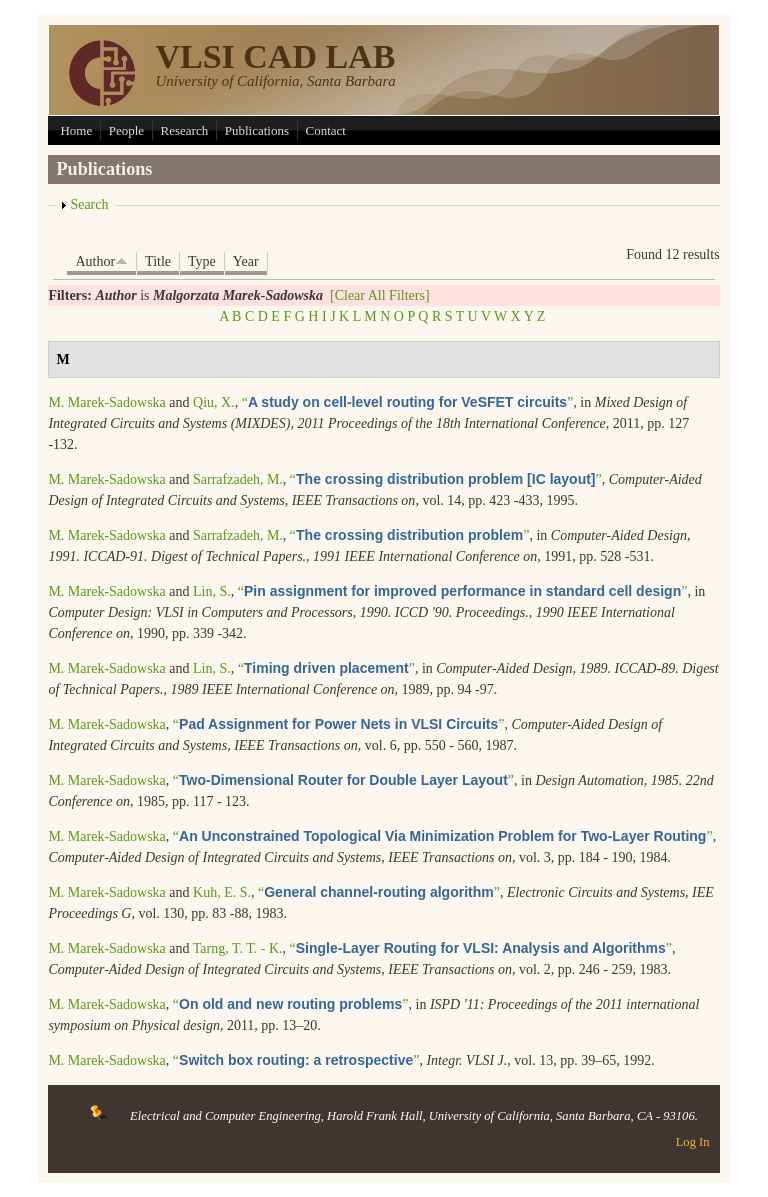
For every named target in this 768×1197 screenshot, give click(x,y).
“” (408, 402)
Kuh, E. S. (222, 892)
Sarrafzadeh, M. (238, 479)
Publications (257, 130)
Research (185, 130)
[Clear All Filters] (380, 295)
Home (76, 130)
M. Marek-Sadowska (106, 402)
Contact (326, 130)
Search (89, 204)
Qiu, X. (214, 402)
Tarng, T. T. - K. (238, 948)
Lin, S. (212, 591)
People (126, 130)
